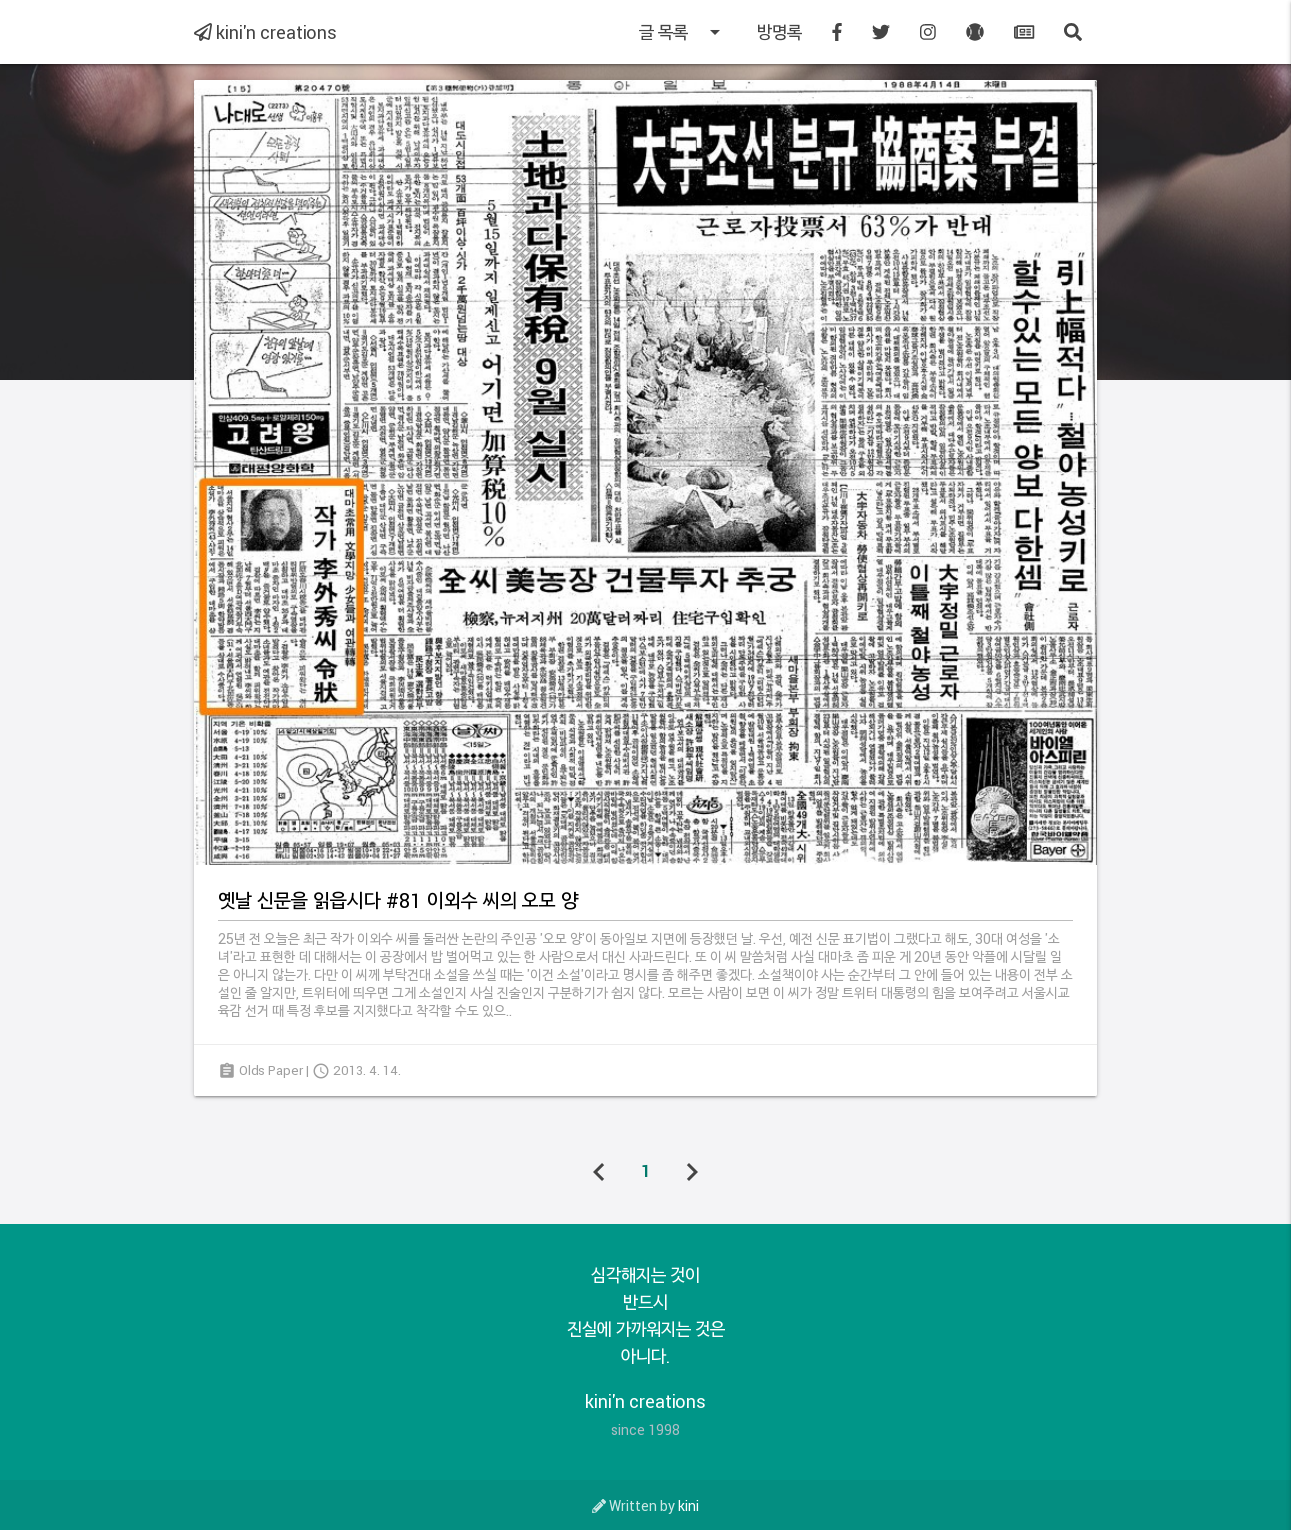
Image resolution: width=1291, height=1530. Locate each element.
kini (688, 1505)
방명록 (779, 32)
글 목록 (683, 32)
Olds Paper (271, 1070)
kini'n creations (265, 32)
